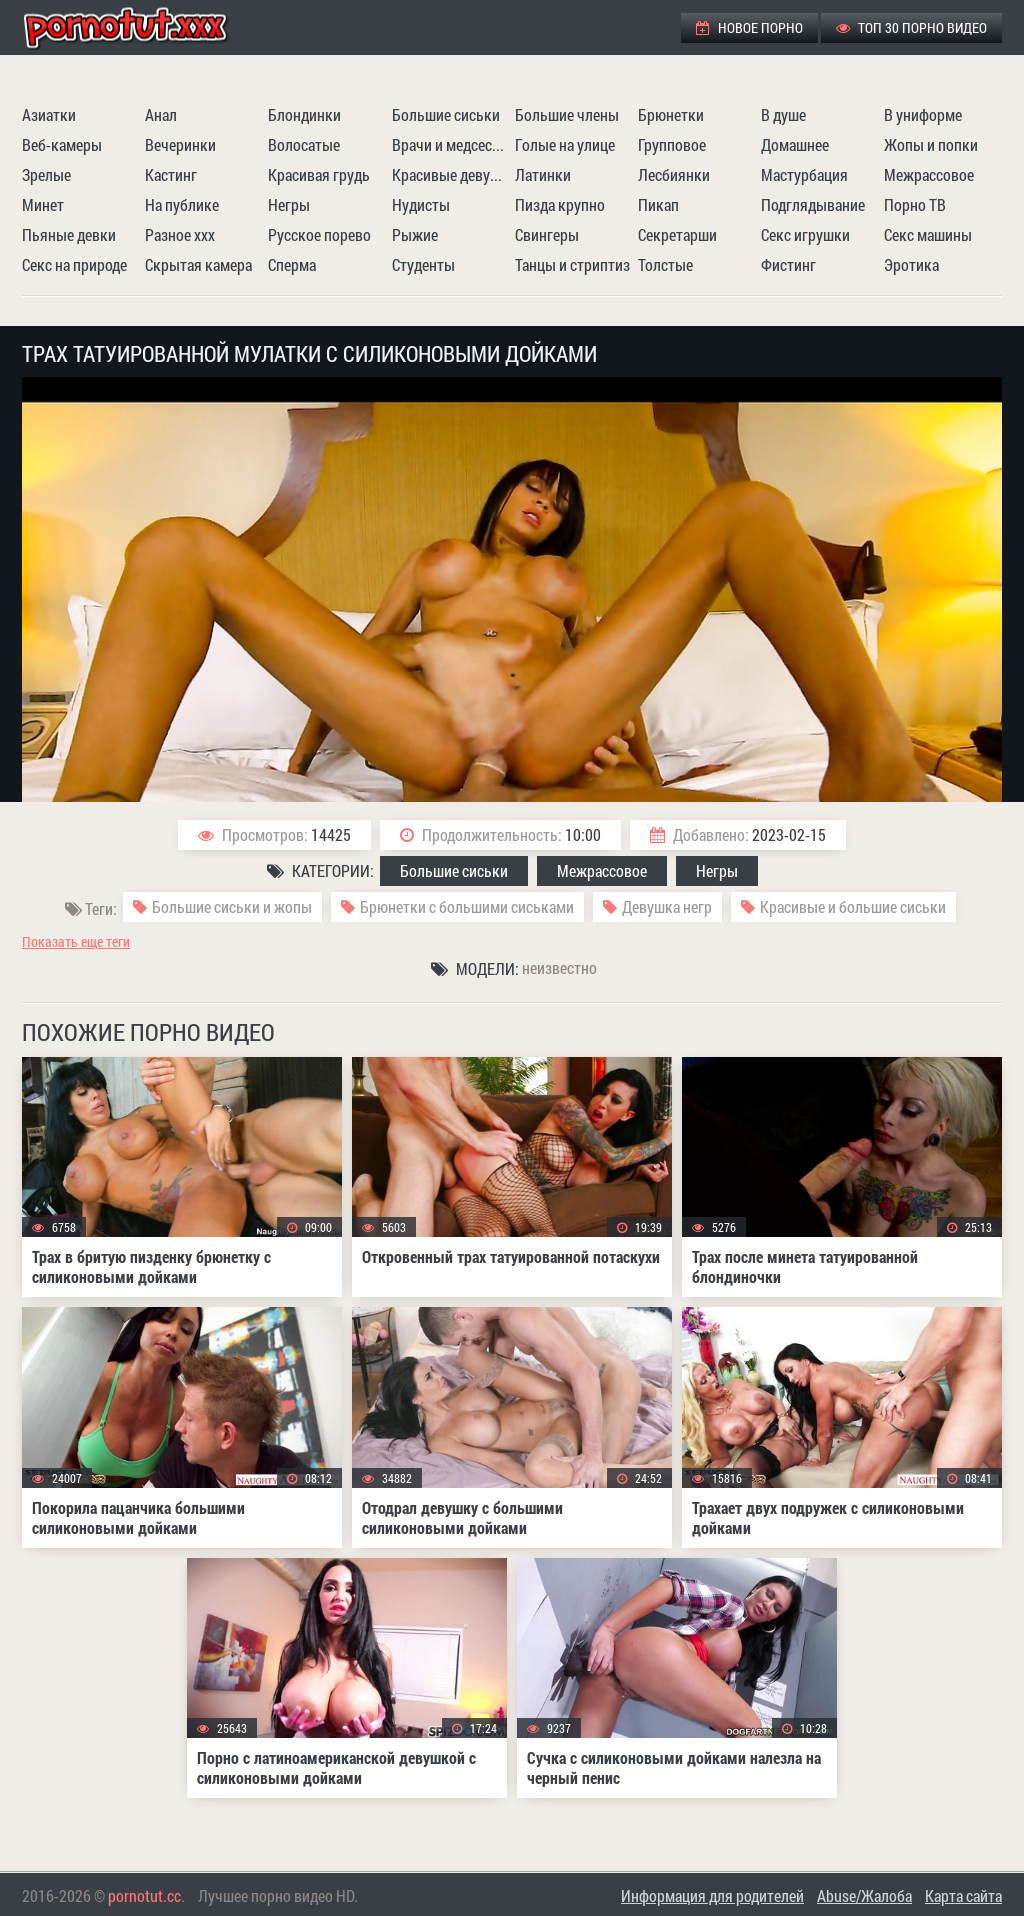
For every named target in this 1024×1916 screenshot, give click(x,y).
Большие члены (567, 114)
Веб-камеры (62, 144)
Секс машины (928, 234)
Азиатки (49, 114)
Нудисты (421, 204)
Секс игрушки (805, 234)
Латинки (543, 174)
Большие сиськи (446, 114)
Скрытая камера (198, 264)
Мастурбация (804, 174)
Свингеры (547, 234)
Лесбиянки (674, 174)
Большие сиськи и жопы (232, 906)
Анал (161, 114)
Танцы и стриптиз (572, 264)
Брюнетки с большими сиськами (467, 906)
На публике (182, 204)
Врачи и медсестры (451, 144)
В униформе (923, 114)
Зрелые (46, 174)
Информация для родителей (712, 1895)
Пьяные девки (69, 234)
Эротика (911, 264)
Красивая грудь (319, 174)
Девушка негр (667, 906)
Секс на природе (74, 264)
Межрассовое (929, 174)
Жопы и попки (931, 144)
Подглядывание (813, 204)
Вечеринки (180, 144)
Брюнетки (671, 114)
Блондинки (304, 114)
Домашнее (795, 144)
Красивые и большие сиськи (853, 906)
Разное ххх (180, 234)
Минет (43, 204)
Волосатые (304, 144)
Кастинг (171, 174)
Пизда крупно (560, 204)
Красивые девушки (451, 174)
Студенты (423, 264)
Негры (289, 204)
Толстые (665, 264)
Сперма (292, 264)
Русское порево (319, 234)
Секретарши (677, 234)
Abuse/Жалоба (864, 1895)
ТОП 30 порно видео (911, 27)
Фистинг (788, 264)
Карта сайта (963, 1895)
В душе (783, 114)
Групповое (672, 144)
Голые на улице (565, 144)
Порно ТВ (915, 204)
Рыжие (415, 234)
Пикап (658, 204)
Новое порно (749, 27)
